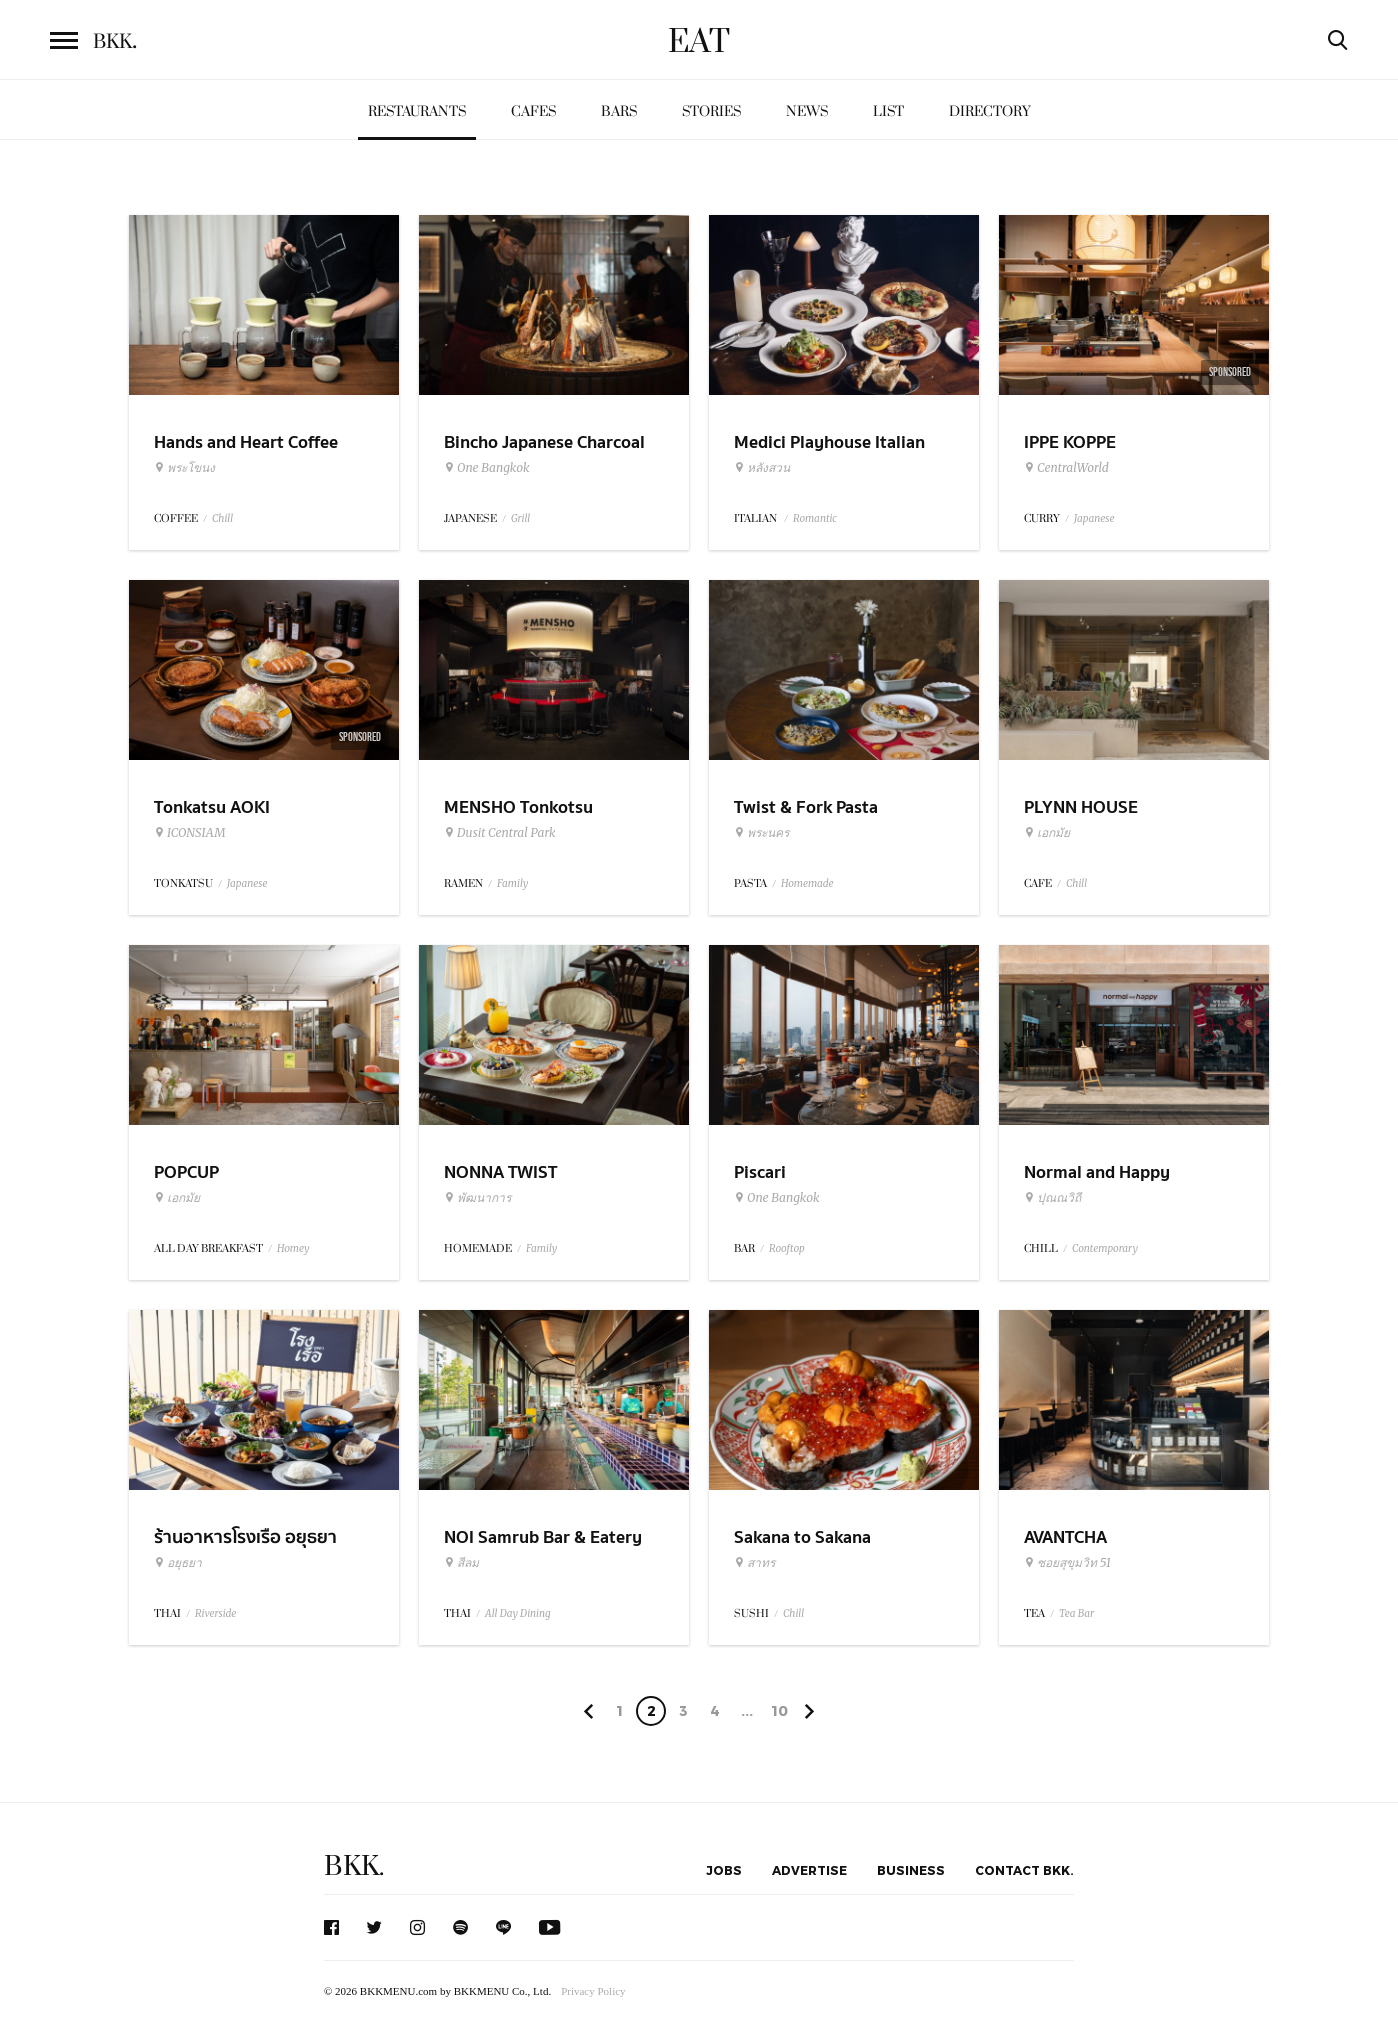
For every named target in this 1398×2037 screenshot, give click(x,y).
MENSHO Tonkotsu (518, 807)
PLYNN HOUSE (1081, 807)
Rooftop (787, 1248)
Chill (222, 518)
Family (512, 883)
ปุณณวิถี (1052, 1198)
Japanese (1094, 518)
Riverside (215, 1613)
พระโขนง (184, 468)
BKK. (354, 1866)
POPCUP (186, 1172)
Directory (990, 111)
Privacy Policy (593, 1991)
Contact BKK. (1024, 1870)
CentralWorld (1066, 468)
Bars (619, 111)
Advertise (809, 1870)
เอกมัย (1047, 833)
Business (911, 1870)
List (888, 111)
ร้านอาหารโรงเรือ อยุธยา (245, 1537)
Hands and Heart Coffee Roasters (246, 455)
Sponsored (1230, 372)
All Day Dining (518, 1613)
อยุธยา (178, 1563)
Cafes (533, 111)
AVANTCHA (1065, 1537)
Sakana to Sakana (802, 1537)
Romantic (815, 518)
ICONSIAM (189, 833)
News (807, 111)
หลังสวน (762, 468)
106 (779, 1714)
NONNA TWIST (500, 1172)
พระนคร (761, 833)
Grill (520, 518)
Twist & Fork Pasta (806, 807)
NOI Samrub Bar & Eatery (543, 1537)
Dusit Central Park (500, 833)
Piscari (760, 1172)
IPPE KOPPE (1070, 442)
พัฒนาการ (477, 1198)
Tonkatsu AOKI (212, 807)
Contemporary (1105, 1248)
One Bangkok (486, 468)
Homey (293, 1248)
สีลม (461, 1563)
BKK (115, 42)
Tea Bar (1076, 1613)
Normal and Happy (1097, 1172)
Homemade (807, 883)
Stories (711, 111)
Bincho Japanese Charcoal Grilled (544, 455)
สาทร (754, 1563)
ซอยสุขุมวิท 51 (1067, 1563)
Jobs (724, 1870)
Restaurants (417, 111)
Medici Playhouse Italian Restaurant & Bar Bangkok (837, 455)
